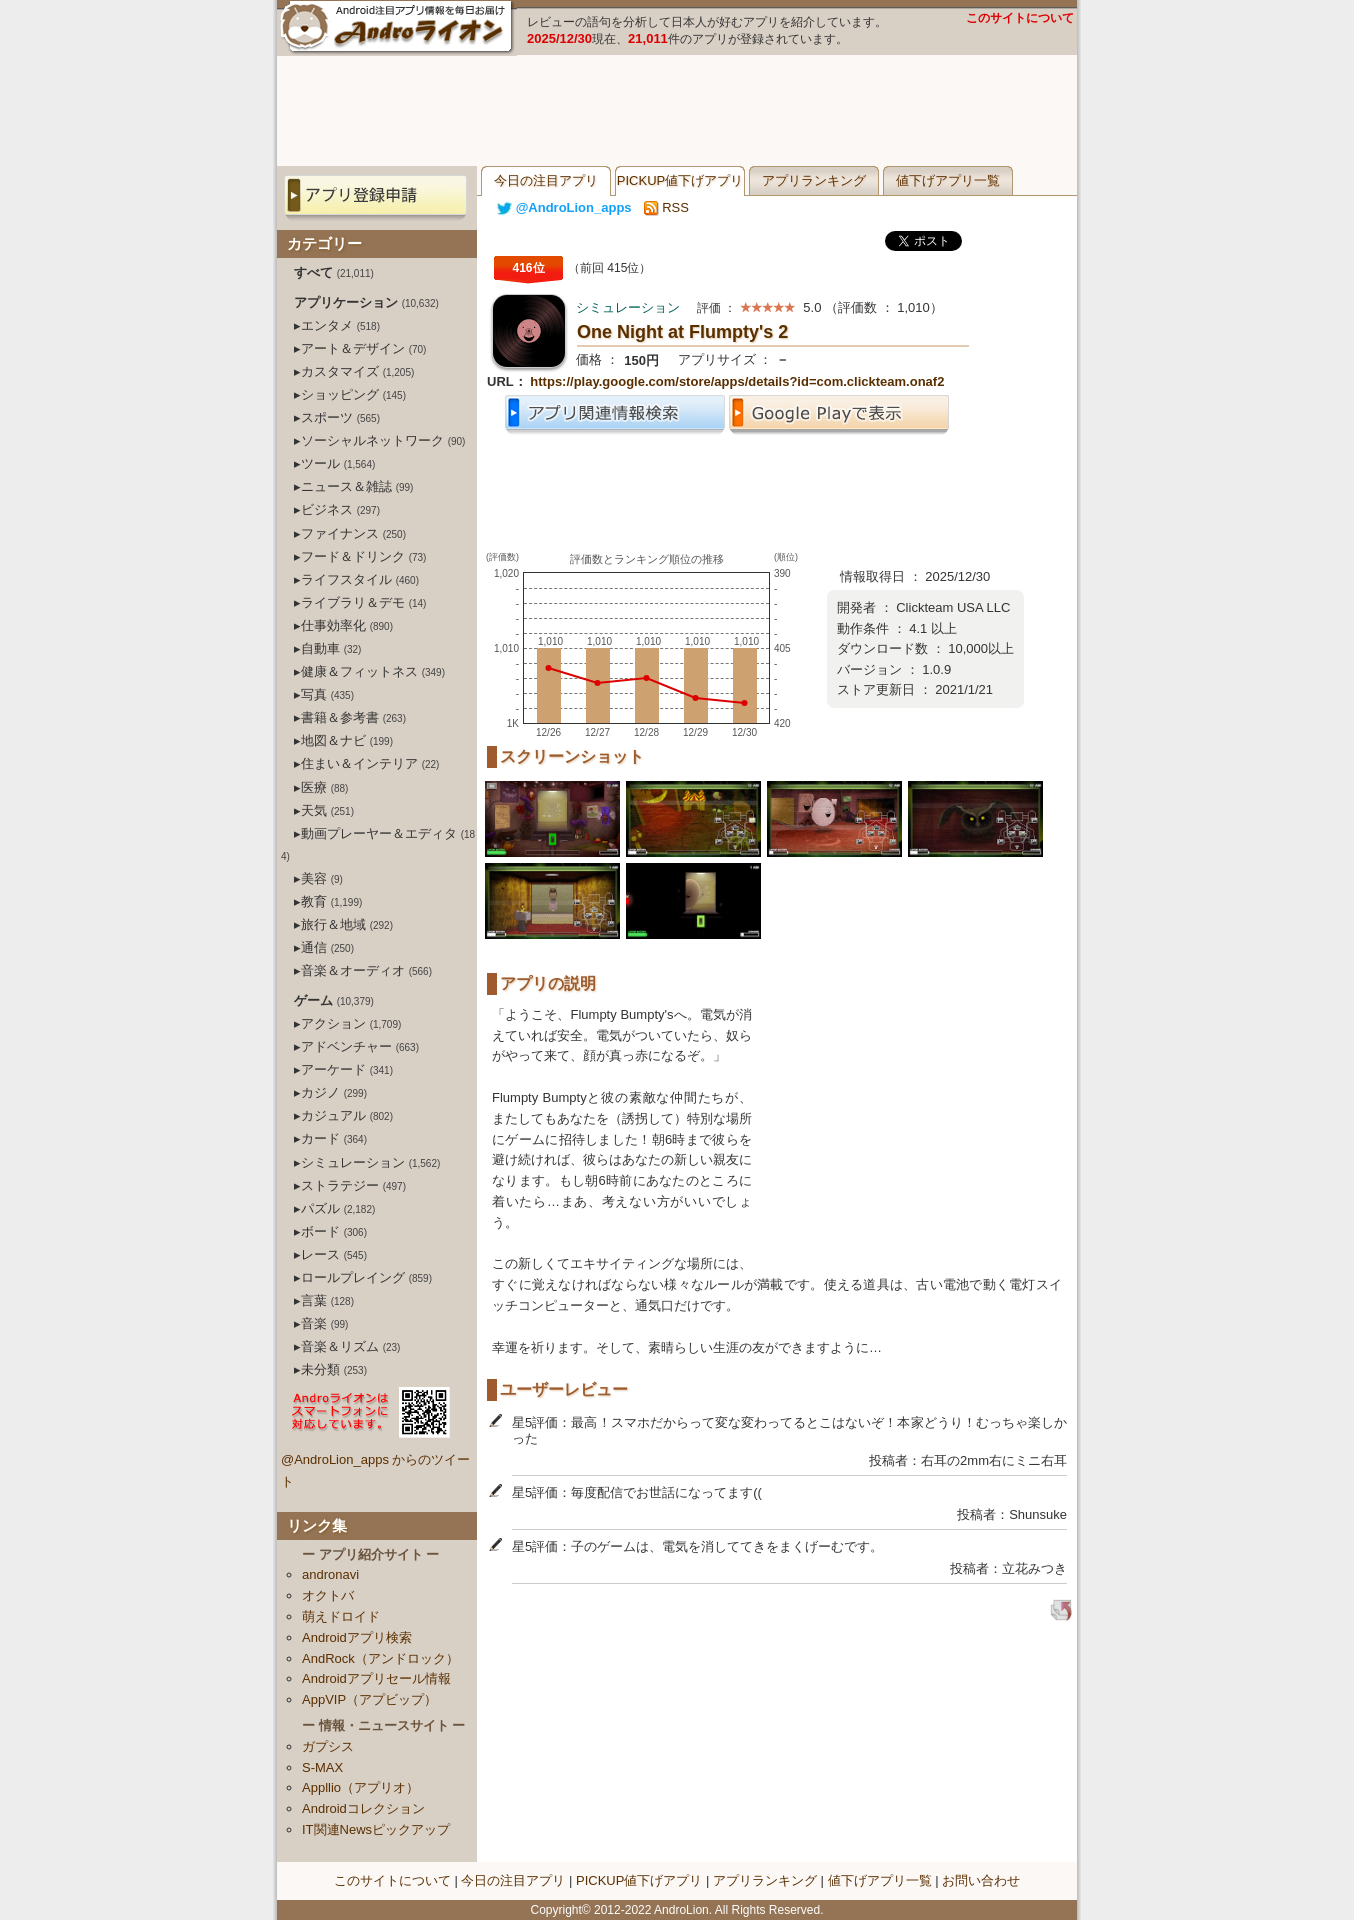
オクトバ (328, 1595)
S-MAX (322, 1767)
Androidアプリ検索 (357, 1637)
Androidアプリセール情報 (376, 1678)
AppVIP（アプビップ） (369, 1699)
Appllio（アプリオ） (360, 1787)
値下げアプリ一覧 (948, 180)
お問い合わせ (981, 1880)
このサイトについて (1020, 18)
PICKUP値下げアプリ (680, 180)
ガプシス (328, 1746)
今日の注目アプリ (546, 180)
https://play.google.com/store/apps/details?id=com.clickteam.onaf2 (737, 381)
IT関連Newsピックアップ (376, 1829)
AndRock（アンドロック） (380, 1658)
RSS (666, 207)
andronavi (330, 1574)
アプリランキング (814, 180)
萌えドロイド (341, 1616)
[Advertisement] (677, 111)
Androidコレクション (363, 1808)
